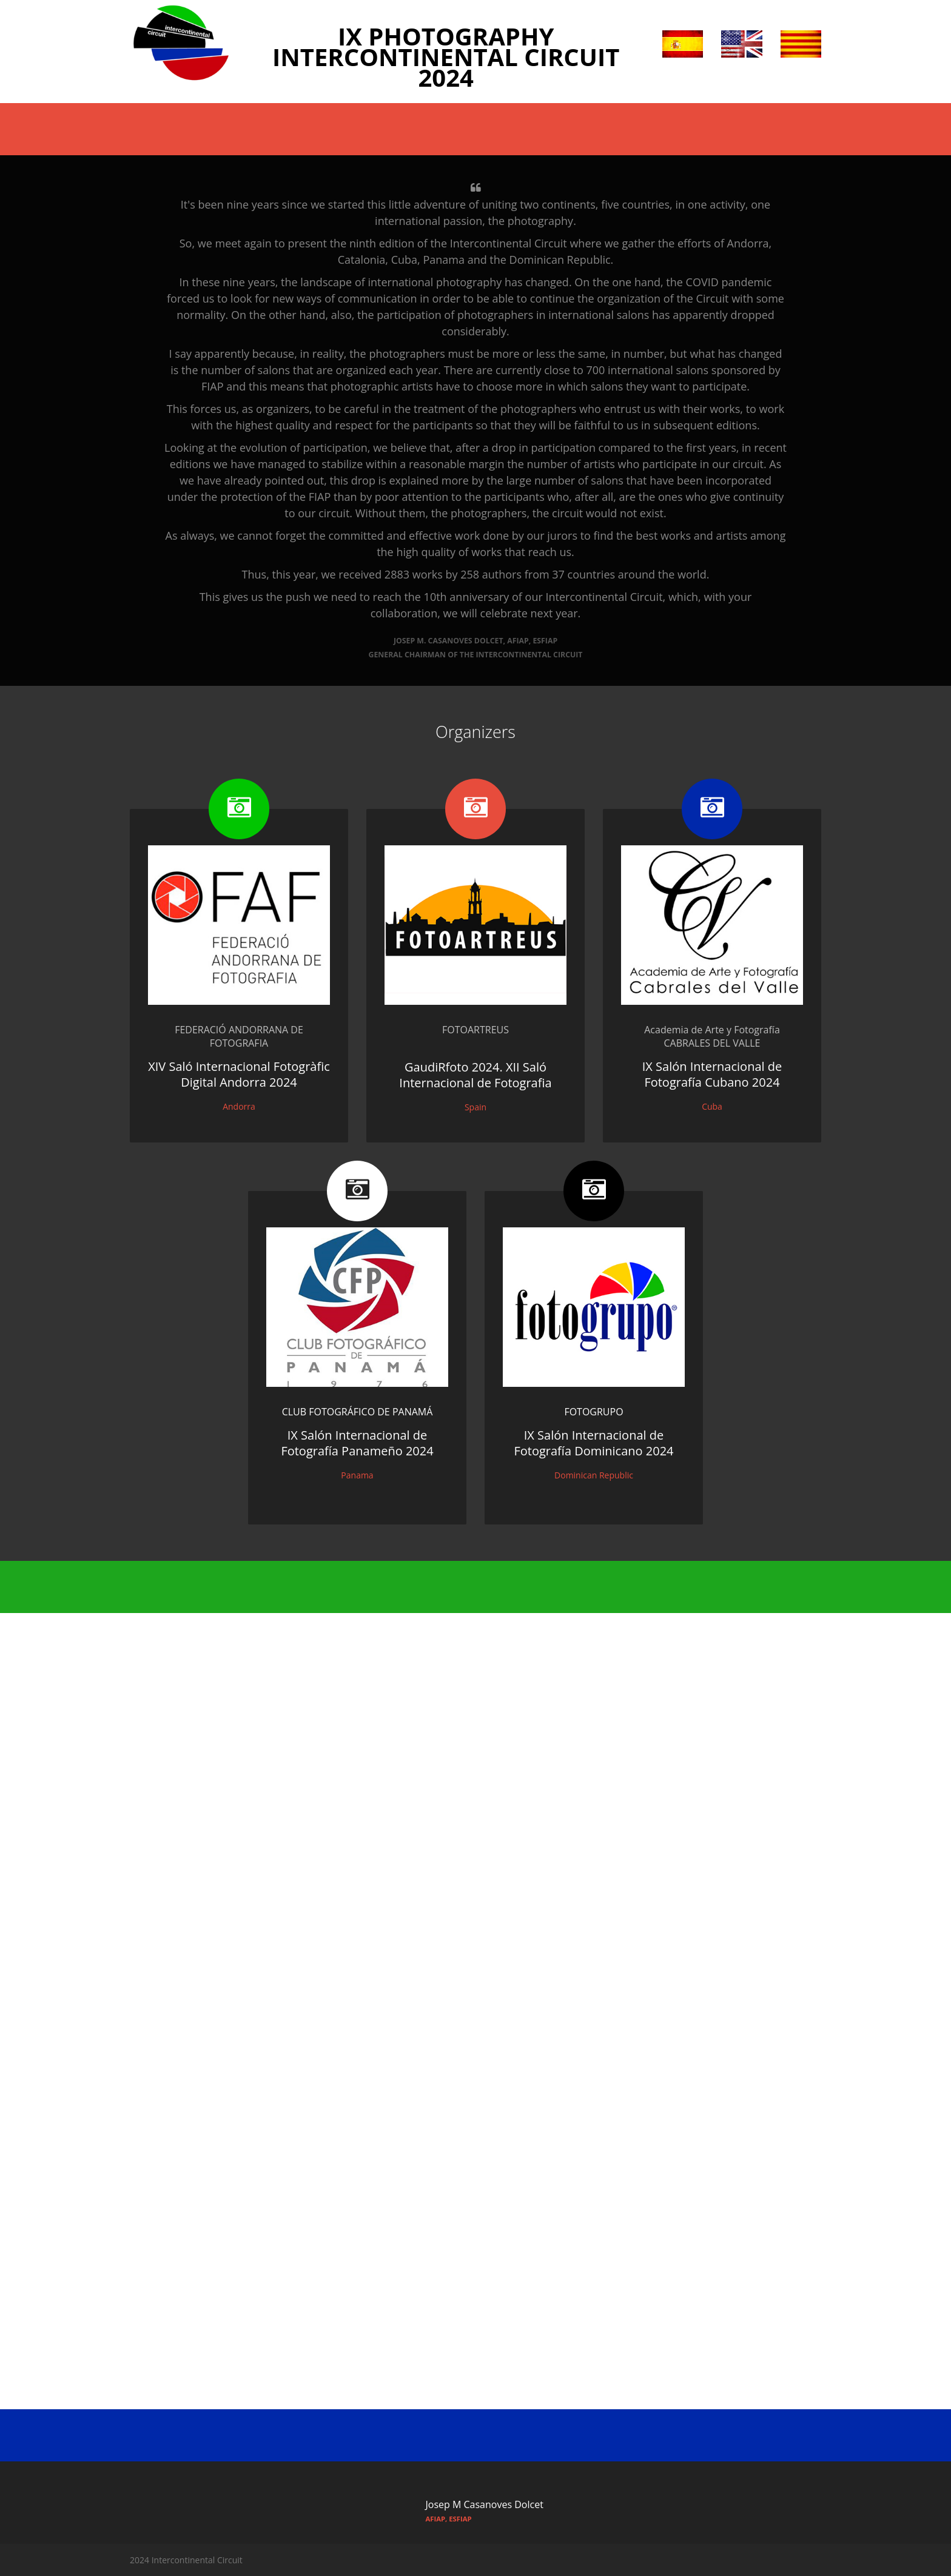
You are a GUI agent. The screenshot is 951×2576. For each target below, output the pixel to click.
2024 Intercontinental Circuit (186, 2560)
